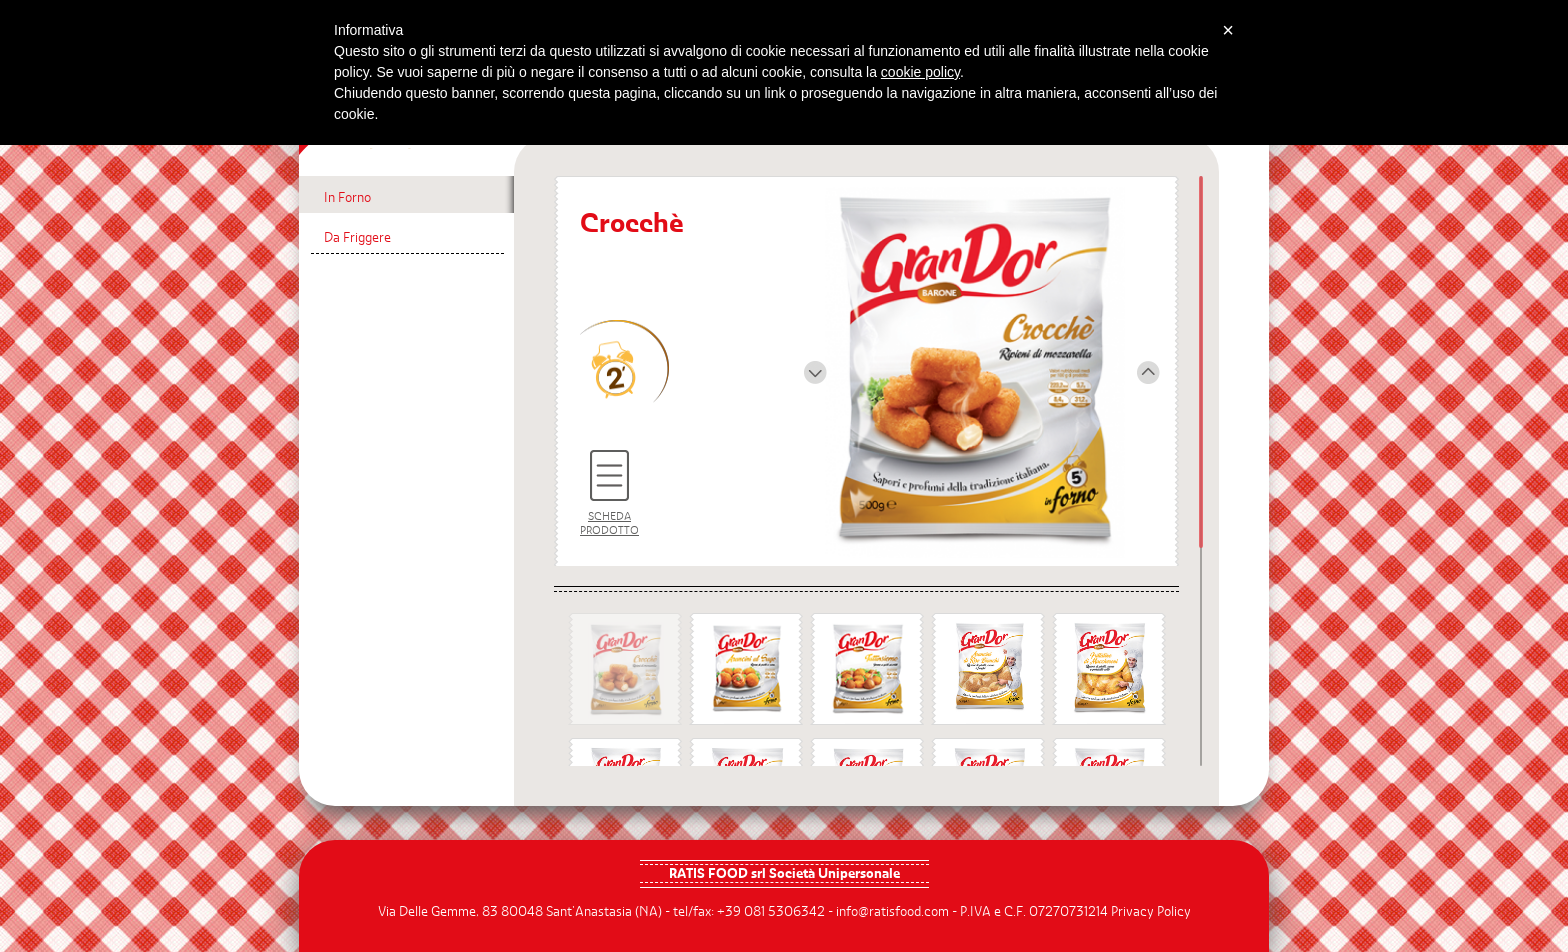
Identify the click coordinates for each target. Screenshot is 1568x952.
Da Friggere (357, 238)
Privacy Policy (1151, 912)
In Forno (347, 198)
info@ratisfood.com (892, 912)
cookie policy (920, 72)
